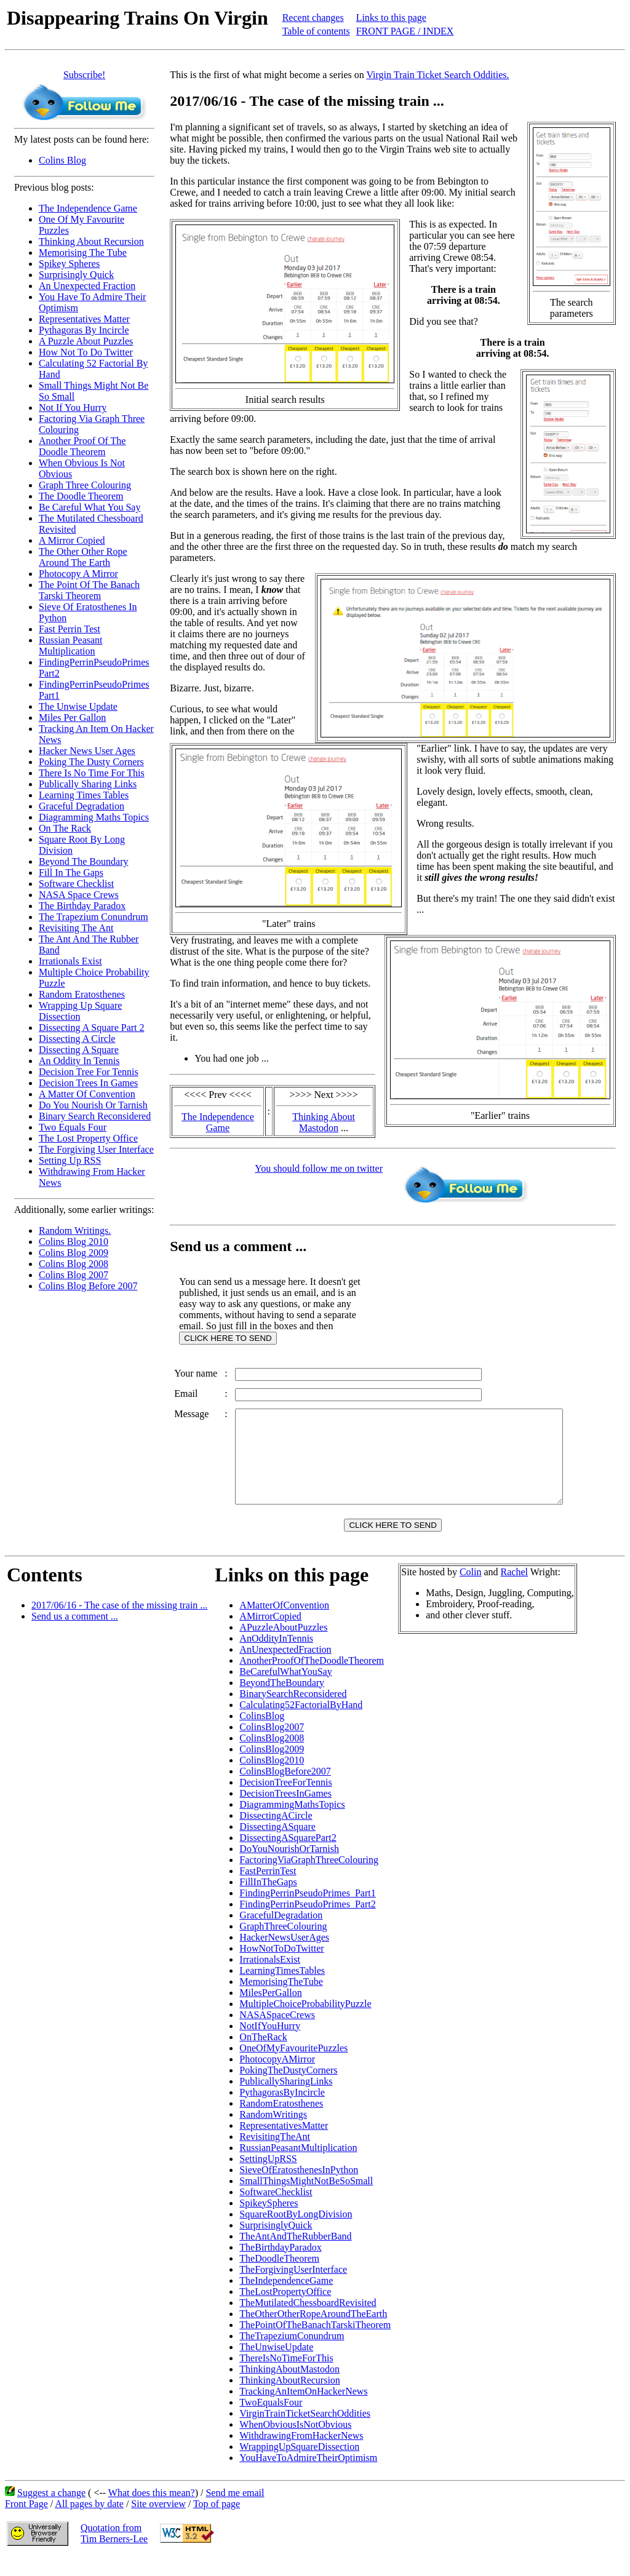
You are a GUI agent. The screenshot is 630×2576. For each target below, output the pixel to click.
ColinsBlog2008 (271, 1756)
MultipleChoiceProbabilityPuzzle (305, 2022)
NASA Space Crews (79, 894)
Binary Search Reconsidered (95, 1116)
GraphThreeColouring (283, 1944)
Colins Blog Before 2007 (88, 1286)
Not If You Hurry (72, 407)
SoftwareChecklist (275, 2210)
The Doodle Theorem (81, 496)
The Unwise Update (78, 706)
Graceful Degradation (81, 806)
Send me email (234, 2511)
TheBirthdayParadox (280, 2265)
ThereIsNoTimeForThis (286, 2376)
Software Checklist (76, 883)
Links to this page (391, 17)
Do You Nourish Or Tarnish (93, 1105)
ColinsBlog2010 (271, 1778)
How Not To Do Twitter (86, 352)
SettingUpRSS (268, 2177)
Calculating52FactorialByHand (300, 1723)
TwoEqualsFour (270, 2420)
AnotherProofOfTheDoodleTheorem (311, 1679)
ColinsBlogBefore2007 (284, 1789)
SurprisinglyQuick (275, 2243)
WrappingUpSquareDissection (299, 2465)
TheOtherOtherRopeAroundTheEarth (313, 2332)
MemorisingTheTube (280, 2000)
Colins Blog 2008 (73, 1263)
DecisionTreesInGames (285, 1812)
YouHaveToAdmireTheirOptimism (308, 2476)
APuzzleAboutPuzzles (283, 1645)
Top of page (216, 2522)
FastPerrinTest (267, 1889)
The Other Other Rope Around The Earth (83, 557)
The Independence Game (88, 208)
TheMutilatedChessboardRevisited (307, 2321)
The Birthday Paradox (82, 905)
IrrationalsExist (269, 1978)
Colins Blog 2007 (73, 1275)
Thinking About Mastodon (323, 1122)
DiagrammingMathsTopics (292, 1823)
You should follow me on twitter (319, 1168)
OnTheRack (263, 2055)
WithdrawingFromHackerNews (301, 2454)
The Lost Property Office (88, 1138)
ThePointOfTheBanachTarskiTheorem (315, 2343)
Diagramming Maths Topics (94, 817)
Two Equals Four (72, 1127)
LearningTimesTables (282, 1989)
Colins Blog (62, 160)
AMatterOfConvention (284, 1623)
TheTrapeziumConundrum (291, 2354)
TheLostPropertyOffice (285, 2310)
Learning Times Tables (84, 795)
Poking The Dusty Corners (91, 762)
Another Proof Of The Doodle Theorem (82, 446)
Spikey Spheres (69, 263)
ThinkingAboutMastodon (289, 2387)
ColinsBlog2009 (271, 1767)
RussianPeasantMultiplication (298, 2166)
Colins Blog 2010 (73, 1241)
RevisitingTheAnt (274, 2155)
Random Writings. (75, 1230)
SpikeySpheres (268, 2221)
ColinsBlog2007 (271, 1745)
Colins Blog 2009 (73, 1252)
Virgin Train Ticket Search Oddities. (437, 75)
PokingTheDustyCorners (288, 2088)
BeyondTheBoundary (281, 1701)
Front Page (26, 2522)
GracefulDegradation (280, 1933)
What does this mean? (151, 2511)
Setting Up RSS (70, 1160)
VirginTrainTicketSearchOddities (304, 2432)
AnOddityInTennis (276, 1657)
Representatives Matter (84, 319)
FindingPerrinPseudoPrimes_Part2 (307, 1922)
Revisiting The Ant (76, 928)
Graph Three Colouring (85, 485)
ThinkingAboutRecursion (289, 2398)
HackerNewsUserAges (284, 1955)
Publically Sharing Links (88, 784)
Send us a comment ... (74, 1634)
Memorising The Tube (83, 252)
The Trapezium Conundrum (93, 917)
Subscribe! (84, 75)
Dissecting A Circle (77, 1038)
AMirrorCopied (270, 1634)
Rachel (514, 1590)
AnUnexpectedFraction (285, 1668)
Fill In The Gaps (71, 872)
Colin (471, 1590)
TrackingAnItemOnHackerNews (303, 2409)
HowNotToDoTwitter (281, 1967)
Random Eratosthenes (82, 994)
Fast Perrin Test (69, 629)
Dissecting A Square (79, 1049)
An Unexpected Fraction (87, 285)
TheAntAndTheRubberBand (295, 2254)
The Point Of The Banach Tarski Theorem (89, 590)
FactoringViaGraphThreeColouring (308, 1878)
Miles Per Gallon (72, 717)
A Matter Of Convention (87, 1094)
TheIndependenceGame (286, 2299)
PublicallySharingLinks (285, 2099)
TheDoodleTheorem (279, 2277)
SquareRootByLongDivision (295, 2232)
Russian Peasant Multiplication (71, 645)
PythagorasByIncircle (282, 2110)
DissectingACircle (275, 1834)
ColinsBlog (261, 1734)
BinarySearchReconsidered (292, 1712)
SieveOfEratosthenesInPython (298, 2188)
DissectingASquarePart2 (287, 1856)
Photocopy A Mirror (78, 573)
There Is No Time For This (92, 773)
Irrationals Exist (70, 961)
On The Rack (65, 828)
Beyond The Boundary (83, 861)
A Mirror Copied (72, 540)
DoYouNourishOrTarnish (289, 1867)
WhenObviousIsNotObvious (295, 2443)
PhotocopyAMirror (277, 2077)
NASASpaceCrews (277, 2033)
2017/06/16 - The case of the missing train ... (119, 1623)
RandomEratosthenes (281, 2122)
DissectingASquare (277, 1845)
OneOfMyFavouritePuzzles (293, 2066)
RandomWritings (273, 2133)
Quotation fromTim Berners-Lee (114, 2551)
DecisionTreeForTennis (285, 1800)
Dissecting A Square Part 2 (92, 1027)
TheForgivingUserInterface (293, 2288)
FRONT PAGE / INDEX (405, 31)
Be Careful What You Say (89, 507)
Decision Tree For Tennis (88, 1072)
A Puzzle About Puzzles (86, 341)
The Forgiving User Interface (96, 1149)
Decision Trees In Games (88, 1083)
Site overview (158, 2522)
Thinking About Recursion (91, 241)
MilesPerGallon (270, 2011)
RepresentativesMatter (283, 2144)
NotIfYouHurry (269, 2044)
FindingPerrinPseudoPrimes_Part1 (307, 1911)
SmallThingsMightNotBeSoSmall (306, 2199)
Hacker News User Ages (87, 750)
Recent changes (313, 17)
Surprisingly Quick (76, 274)
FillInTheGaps (268, 1900)
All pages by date (89, 2522)
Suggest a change (51, 2511)
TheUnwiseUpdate (276, 2365)
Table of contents (316, 31)
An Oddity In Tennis (79, 1060)
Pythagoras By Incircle (84, 330)
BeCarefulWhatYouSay (285, 1690)
